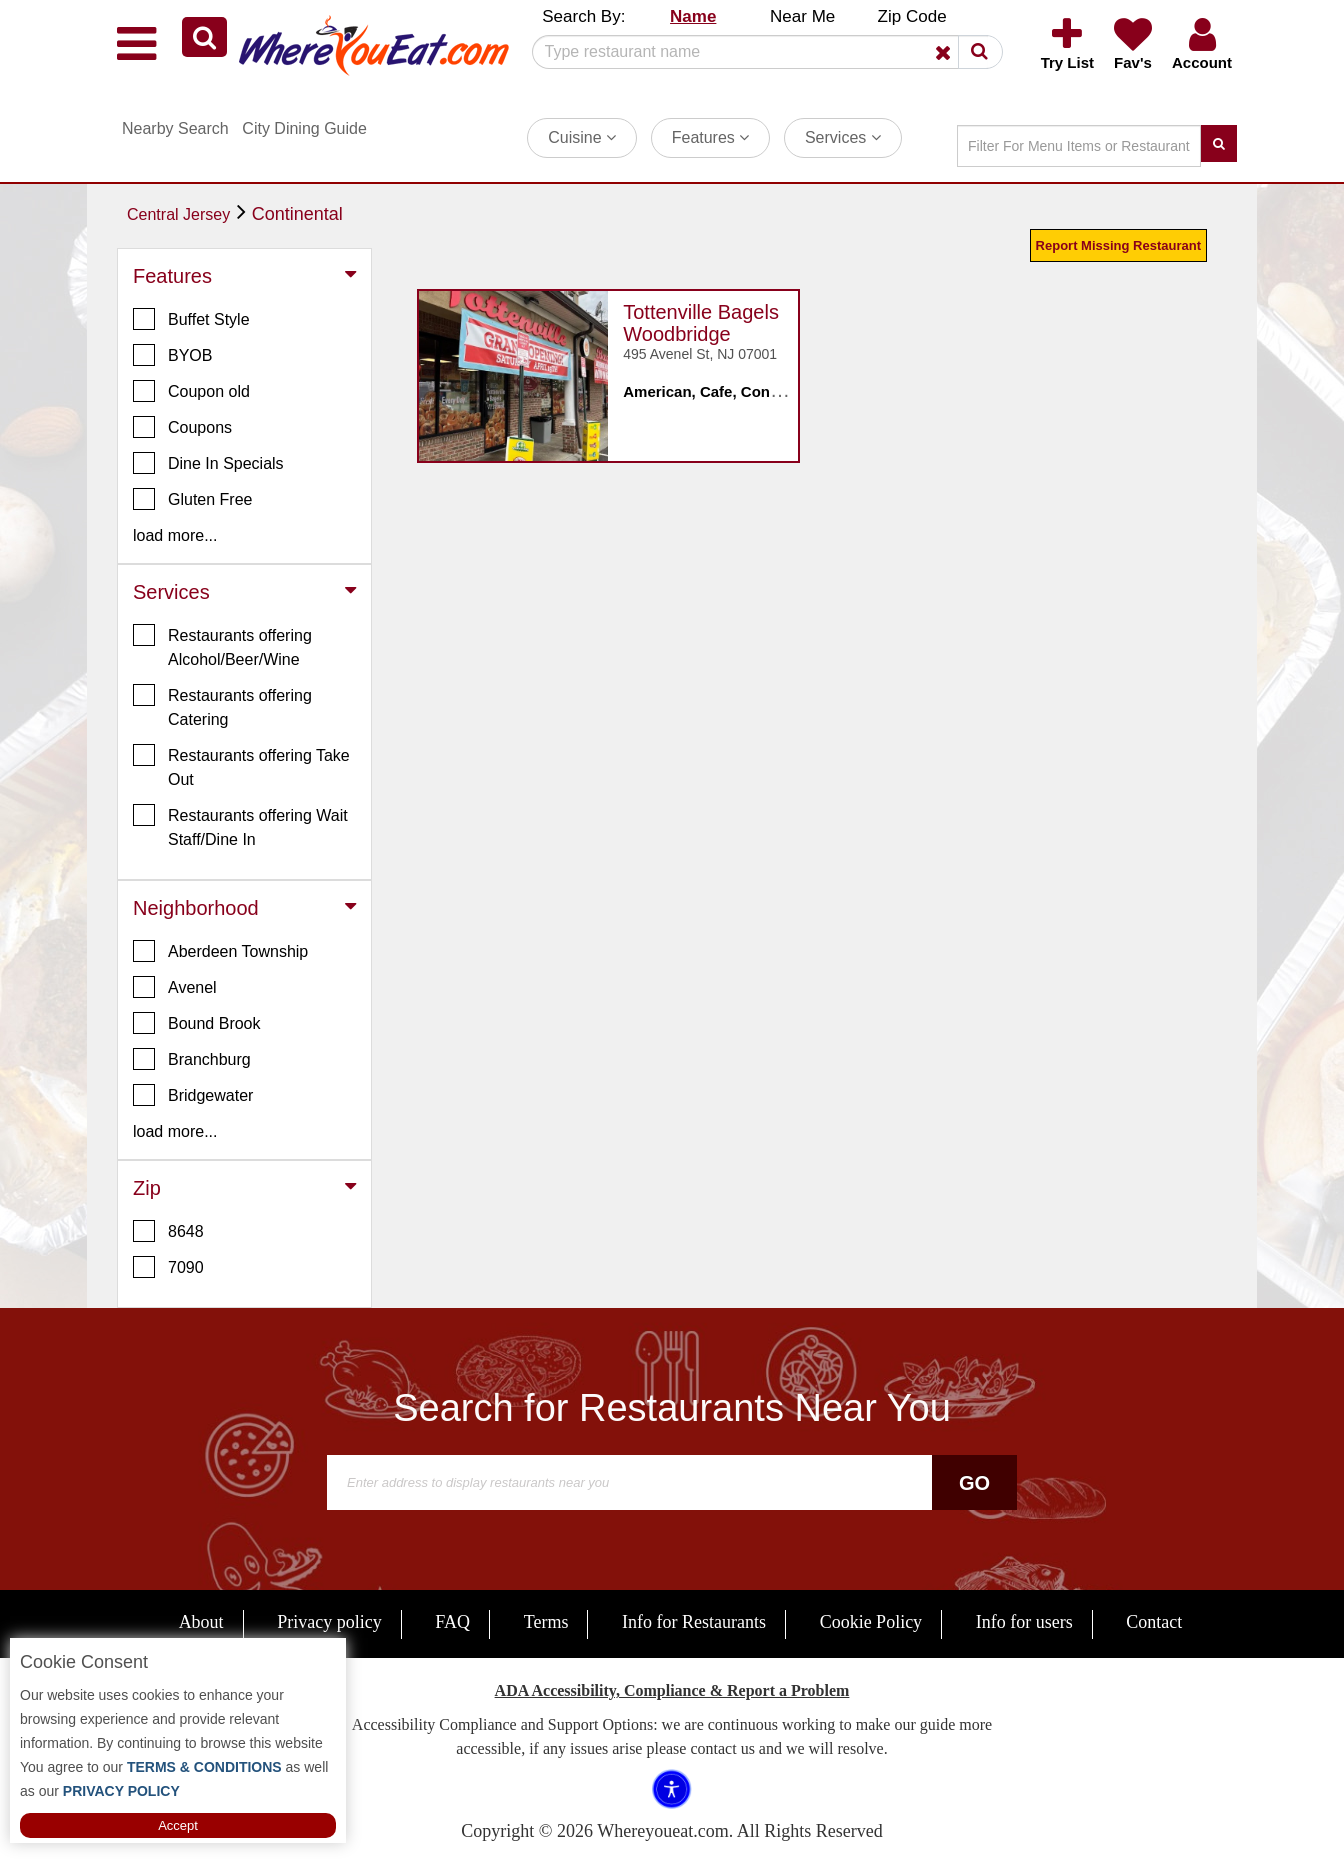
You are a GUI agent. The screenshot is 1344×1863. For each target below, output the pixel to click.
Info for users (1024, 1622)
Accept (178, 1825)
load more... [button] (175, 535)
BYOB (172, 355)
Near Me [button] (802, 16)
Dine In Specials (208, 463)
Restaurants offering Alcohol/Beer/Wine (222, 646)
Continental (297, 214)
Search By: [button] (583, 16)
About (201, 1622)
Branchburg (192, 1059)
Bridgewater (193, 1095)
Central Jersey (178, 214)
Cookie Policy (871, 1622)
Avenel (175, 987)
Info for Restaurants (694, 1622)
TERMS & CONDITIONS (202, 1767)
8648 (168, 1231)
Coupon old (191, 391)
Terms (546, 1622)
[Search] (760, 52)
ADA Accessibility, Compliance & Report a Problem (672, 1690)
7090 (168, 1267)
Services (843, 137)
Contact (1154, 1622)
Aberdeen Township (220, 951)
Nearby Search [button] (175, 128)
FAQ (452, 1622)
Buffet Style (191, 319)
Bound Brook (197, 1023)
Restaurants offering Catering (222, 706)
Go (974, 1483)
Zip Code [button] (912, 16)
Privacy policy (329, 1622)
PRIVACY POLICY (119, 1791)
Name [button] (693, 16)
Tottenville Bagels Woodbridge (701, 323)
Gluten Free (192, 499)
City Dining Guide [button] (304, 128)
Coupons (182, 427)
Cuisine (582, 137)
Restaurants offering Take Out (241, 766)
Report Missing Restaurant (1118, 245)
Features (711, 137)
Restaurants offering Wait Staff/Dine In (240, 826)
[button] (204, 37)
